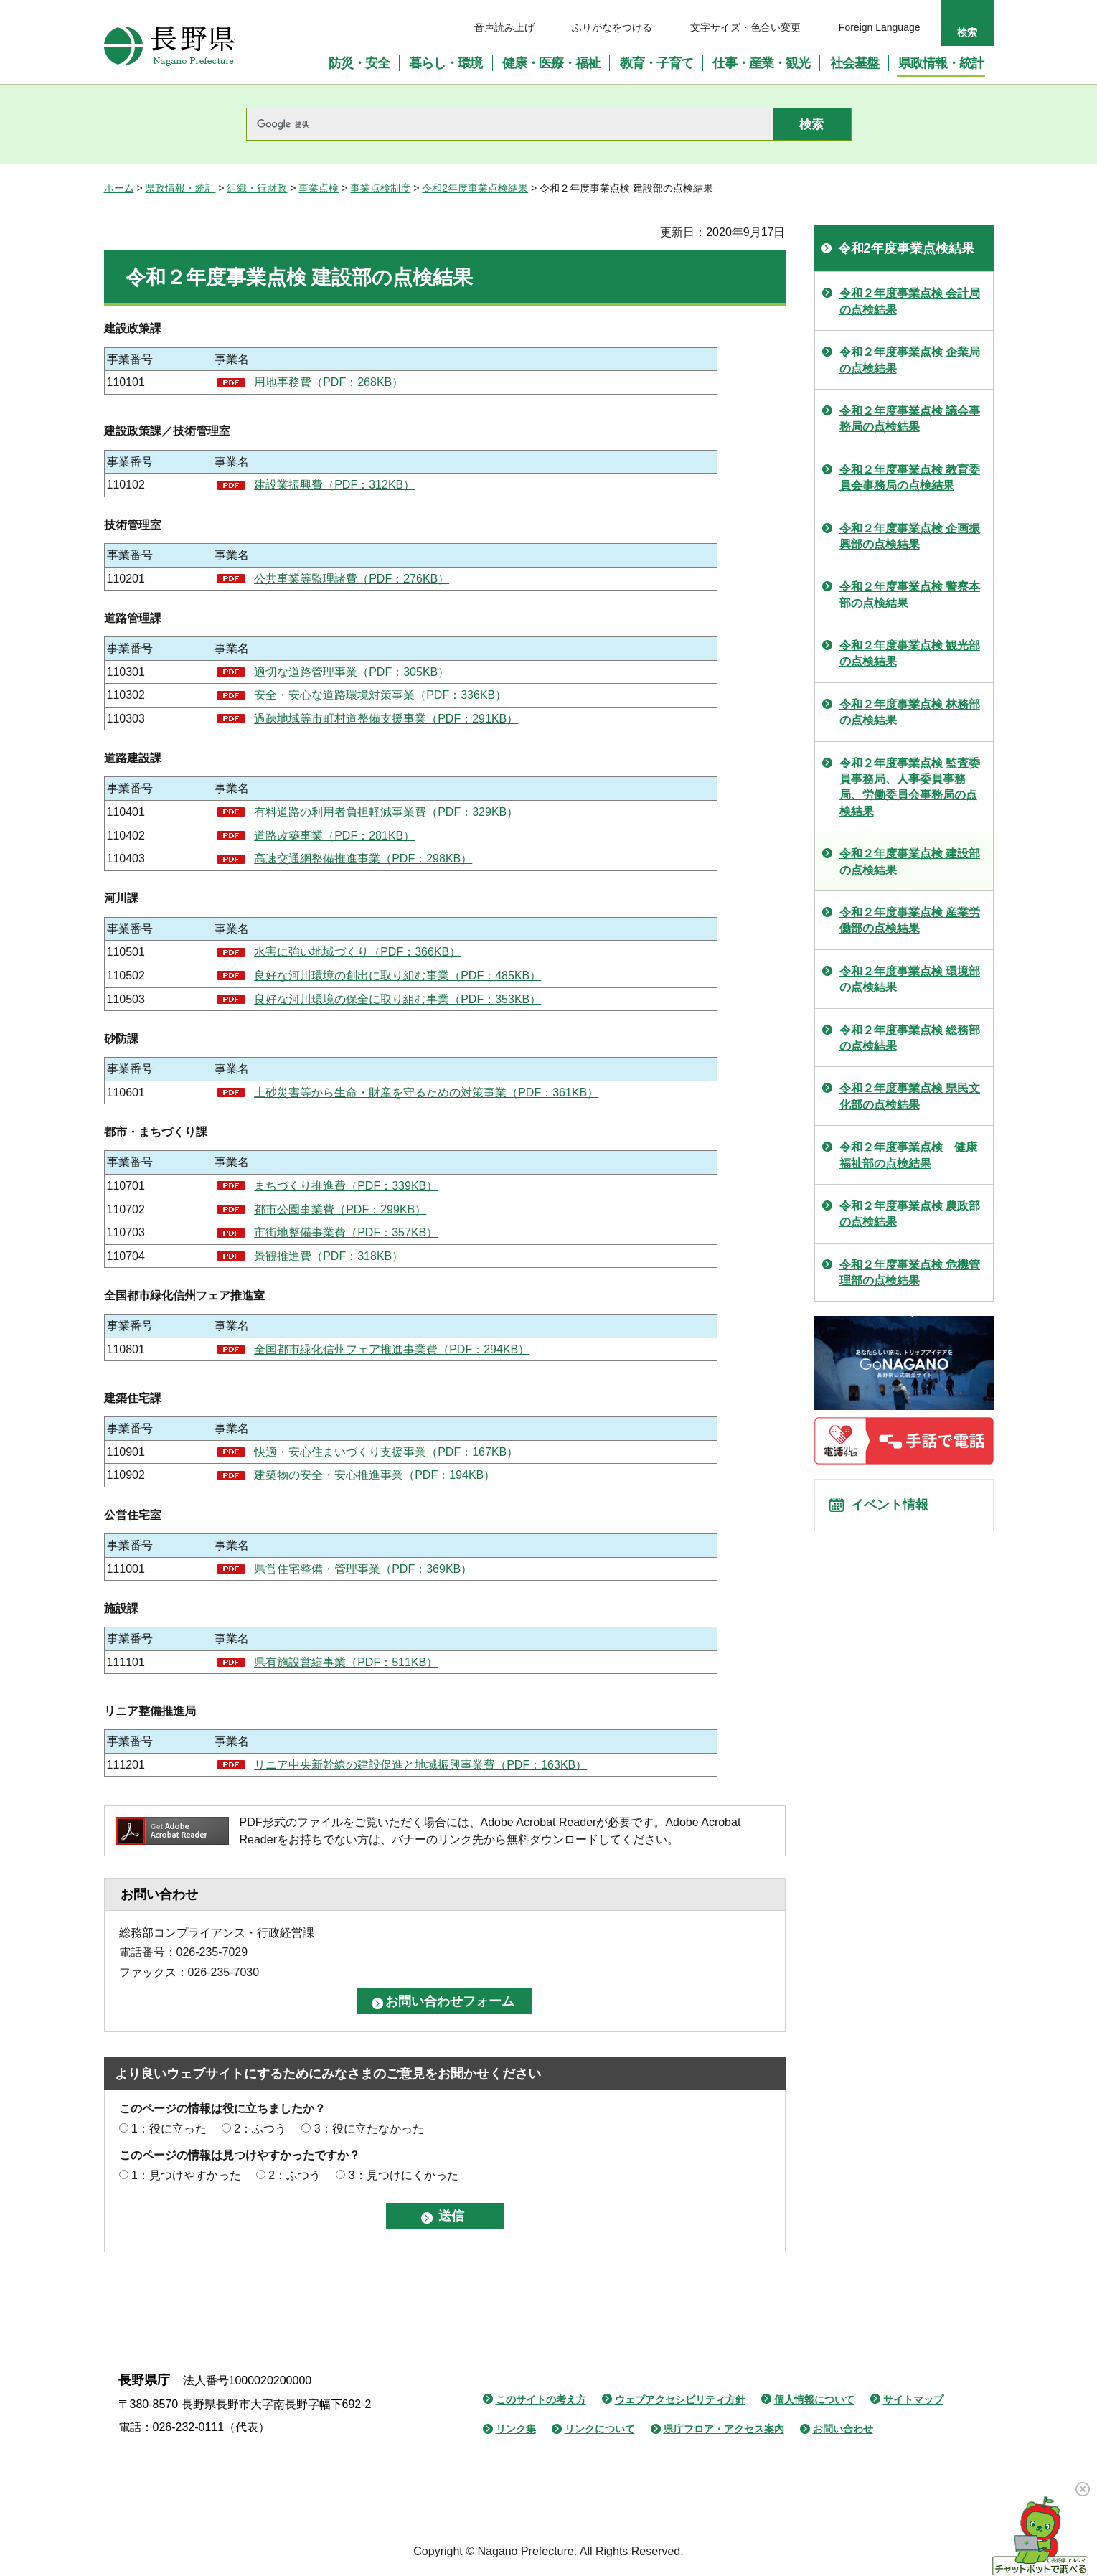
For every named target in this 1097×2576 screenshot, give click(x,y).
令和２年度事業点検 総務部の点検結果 (909, 1038)
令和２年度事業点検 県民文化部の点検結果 (909, 1096)
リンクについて (600, 2429)
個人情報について (814, 2399)
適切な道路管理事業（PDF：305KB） (351, 672)
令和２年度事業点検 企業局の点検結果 (909, 360)
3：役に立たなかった (369, 2129)
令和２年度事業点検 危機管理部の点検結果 (909, 1273)
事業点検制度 (380, 188)
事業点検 (318, 188)
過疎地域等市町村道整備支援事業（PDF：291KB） (386, 719)
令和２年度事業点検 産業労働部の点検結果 (909, 920)
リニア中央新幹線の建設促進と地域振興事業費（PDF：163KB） (420, 1765)
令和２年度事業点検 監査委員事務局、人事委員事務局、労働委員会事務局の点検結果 (909, 787)
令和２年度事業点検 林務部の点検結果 (909, 712)
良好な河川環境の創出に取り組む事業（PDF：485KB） (397, 975)
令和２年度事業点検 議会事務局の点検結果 (909, 419)
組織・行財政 (257, 188)
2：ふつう (260, 2129)
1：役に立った (169, 2129)
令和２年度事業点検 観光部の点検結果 (909, 653)
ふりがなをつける (612, 27)
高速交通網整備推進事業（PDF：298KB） (363, 858)
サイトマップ (913, 2399)
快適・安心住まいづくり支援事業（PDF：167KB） (386, 1452)
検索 (967, 32)
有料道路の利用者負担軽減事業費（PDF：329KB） (386, 812)
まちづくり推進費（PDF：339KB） (346, 1186)
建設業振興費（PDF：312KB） (334, 485)
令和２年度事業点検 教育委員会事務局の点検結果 (909, 478)
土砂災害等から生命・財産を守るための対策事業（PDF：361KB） (426, 1092)
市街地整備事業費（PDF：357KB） (346, 1232)
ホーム (119, 188)
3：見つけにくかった (403, 2175)
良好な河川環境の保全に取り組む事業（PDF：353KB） (397, 999)
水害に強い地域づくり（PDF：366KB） (357, 952)
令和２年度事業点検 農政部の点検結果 (909, 1214)
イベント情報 (894, 1509)
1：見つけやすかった (186, 2175)
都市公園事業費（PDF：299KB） (340, 1209)
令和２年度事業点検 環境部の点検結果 (909, 979)
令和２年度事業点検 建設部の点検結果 (909, 861)
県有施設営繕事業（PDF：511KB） (346, 1662)
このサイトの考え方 (541, 2399)
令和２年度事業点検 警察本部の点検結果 (909, 594)
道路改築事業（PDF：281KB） (334, 835)
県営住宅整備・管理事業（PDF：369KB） (363, 1569)
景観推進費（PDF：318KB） (328, 1256)
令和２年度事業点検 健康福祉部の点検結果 (908, 1155)
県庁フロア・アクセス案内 (724, 2429)
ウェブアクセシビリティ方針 (680, 2399)
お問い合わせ (843, 2429)
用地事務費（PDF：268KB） (328, 382)
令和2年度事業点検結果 (475, 188)
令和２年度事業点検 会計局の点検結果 (909, 301)
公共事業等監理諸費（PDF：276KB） (351, 579)
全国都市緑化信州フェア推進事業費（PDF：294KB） (391, 1349)
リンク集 (516, 2429)
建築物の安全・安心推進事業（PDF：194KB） (374, 1475)
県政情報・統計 (180, 188)
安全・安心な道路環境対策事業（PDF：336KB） (380, 695)
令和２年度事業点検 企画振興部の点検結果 (909, 536)
